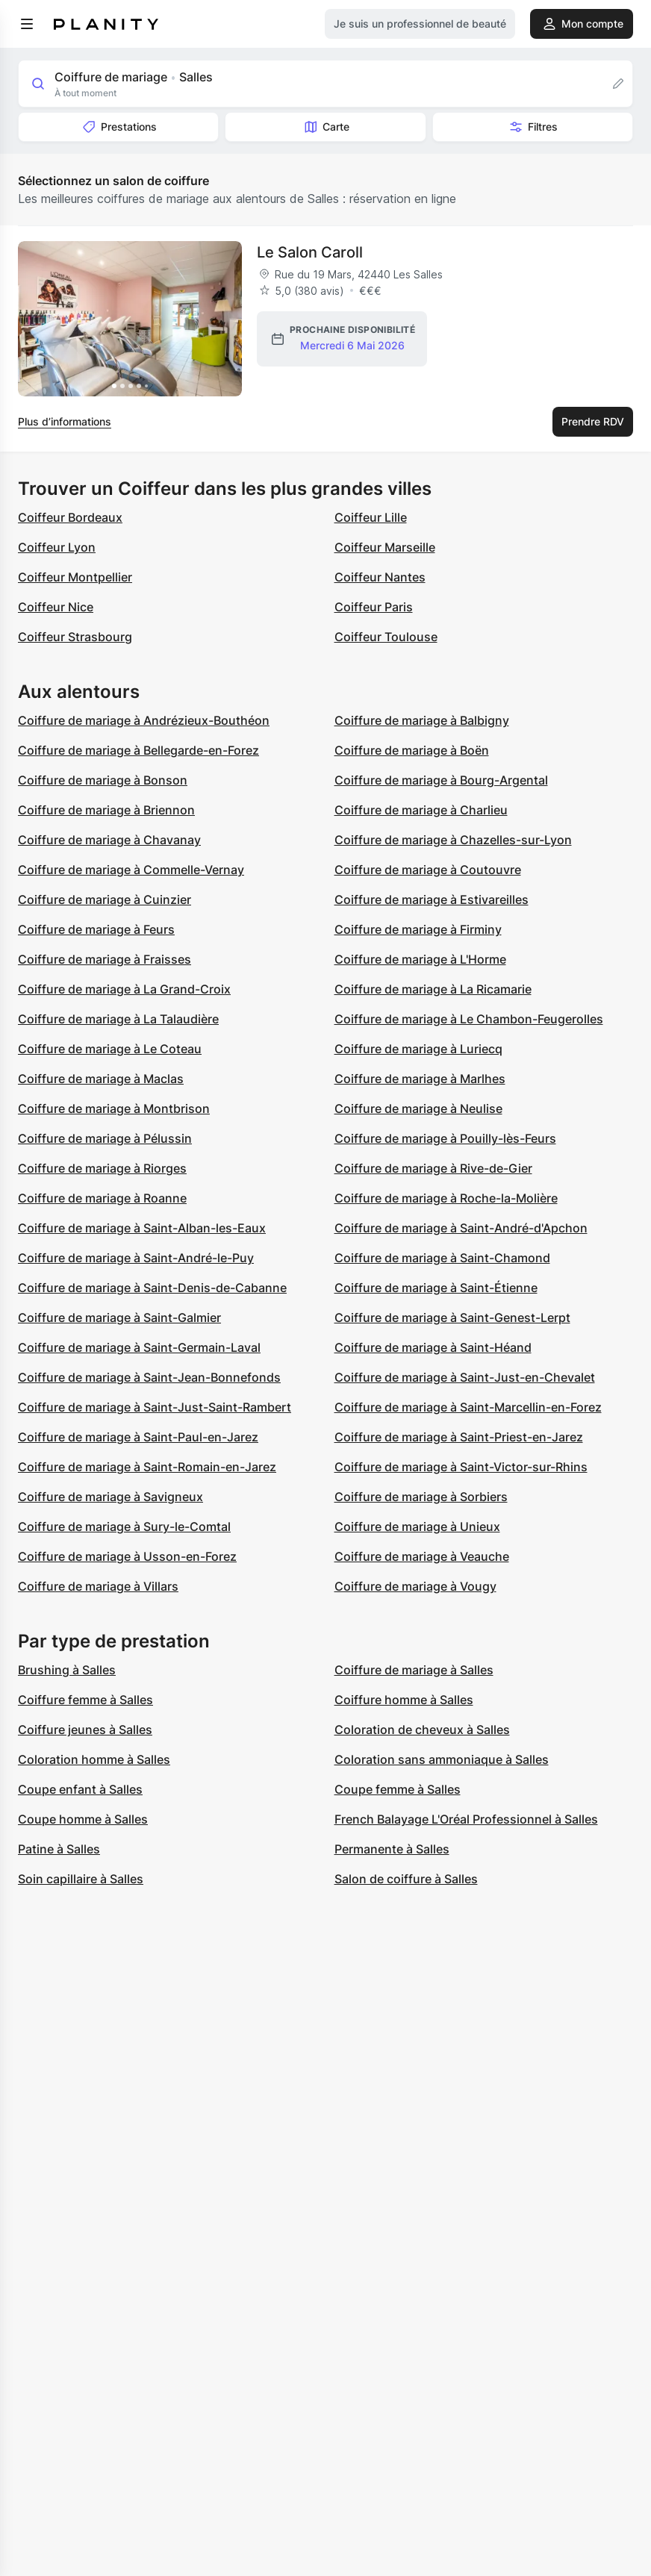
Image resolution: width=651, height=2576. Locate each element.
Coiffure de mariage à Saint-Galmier (119, 1317)
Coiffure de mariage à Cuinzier (104, 899)
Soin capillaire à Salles (80, 1878)
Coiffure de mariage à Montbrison (114, 1108)
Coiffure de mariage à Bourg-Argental (441, 780)
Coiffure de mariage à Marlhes (419, 1078)
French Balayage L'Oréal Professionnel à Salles (466, 1819)
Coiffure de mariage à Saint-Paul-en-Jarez (138, 1436)
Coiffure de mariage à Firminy (418, 929)
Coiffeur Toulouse (385, 636)
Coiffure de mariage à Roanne (102, 1198)
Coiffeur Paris (373, 606)
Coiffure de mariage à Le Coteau (110, 1048)
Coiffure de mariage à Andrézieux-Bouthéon (144, 720)
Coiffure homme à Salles (403, 1699)
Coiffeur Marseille (384, 547)
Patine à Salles (59, 1848)
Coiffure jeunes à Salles (85, 1729)
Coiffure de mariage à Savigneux (110, 1496)
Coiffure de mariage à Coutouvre (427, 869)
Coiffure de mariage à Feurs (96, 929)
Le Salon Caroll (310, 252)
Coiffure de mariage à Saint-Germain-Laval (139, 1347)
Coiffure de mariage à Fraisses (104, 959)
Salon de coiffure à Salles (406, 1878)
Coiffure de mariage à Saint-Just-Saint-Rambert (154, 1407)
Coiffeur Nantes (380, 577)
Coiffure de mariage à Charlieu (421, 809)
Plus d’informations (64, 421)
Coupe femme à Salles (397, 1789)
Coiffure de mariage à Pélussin (105, 1138)
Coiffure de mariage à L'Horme (420, 959)
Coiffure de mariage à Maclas (101, 1078)
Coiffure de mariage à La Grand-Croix (124, 989)
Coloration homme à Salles (94, 1759)
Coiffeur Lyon (57, 547)
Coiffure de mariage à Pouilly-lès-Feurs (445, 1138)
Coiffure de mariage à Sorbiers (421, 1496)
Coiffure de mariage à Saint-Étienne (436, 1287)
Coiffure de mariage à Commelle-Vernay (131, 869)
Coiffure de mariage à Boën (411, 750)
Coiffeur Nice (55, 606)
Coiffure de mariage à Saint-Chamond (442, 1257)
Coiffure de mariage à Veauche (421, 1556)
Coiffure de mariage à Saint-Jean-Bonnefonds (149, 1377)
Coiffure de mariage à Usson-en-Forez (127, 1556)
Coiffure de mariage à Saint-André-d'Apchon (461, 1227)
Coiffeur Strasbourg (75, 636)
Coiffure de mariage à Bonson (102, 780)
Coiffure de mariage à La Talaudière (118, 1018)
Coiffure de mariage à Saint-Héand (433, 1347)
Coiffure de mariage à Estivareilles (431, 899)
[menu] (27, 24)
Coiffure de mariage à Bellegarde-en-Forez (138, 750)
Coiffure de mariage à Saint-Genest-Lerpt (452, 1317)
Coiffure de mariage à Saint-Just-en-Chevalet (464, 1377)
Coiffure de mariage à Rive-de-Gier (433, 1168)
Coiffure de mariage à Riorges (102, 1168)
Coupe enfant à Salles (80, 1789)
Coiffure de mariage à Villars (98, 1586)
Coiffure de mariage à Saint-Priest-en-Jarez (458, 1436)
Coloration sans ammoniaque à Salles (441, 1759)
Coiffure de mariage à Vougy (415, 1586)
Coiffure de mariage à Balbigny (421, 720)
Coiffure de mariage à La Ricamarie (433, 989)
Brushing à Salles (67, 1669)
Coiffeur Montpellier (75, 577)
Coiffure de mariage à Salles (413, 1669)
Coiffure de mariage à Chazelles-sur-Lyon (453, 839)
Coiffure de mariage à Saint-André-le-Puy (136, 1257)
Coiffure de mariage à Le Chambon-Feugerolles (468, 1018)
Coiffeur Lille (370, 517)
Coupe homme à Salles (83, 1819)
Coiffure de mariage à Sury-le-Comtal (124, 1526)
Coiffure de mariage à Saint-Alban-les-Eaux (142, 1227)
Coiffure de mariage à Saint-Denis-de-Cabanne (152, 1287)
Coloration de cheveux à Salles (422, 1729)
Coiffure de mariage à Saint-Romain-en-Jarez (147, 1466)
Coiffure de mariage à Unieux (417, 1526)
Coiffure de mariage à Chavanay (109, 839)
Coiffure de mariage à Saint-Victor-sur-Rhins (461, 1466)
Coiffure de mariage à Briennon (106, 809)
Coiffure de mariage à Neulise (418, 1108)
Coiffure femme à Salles (85, 1699)
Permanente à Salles (391, 1848)
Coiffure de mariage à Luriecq (418, 1048)
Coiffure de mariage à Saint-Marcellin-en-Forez (468, 1407)
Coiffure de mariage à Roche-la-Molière (446, 1198)
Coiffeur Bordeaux (70, 517)
